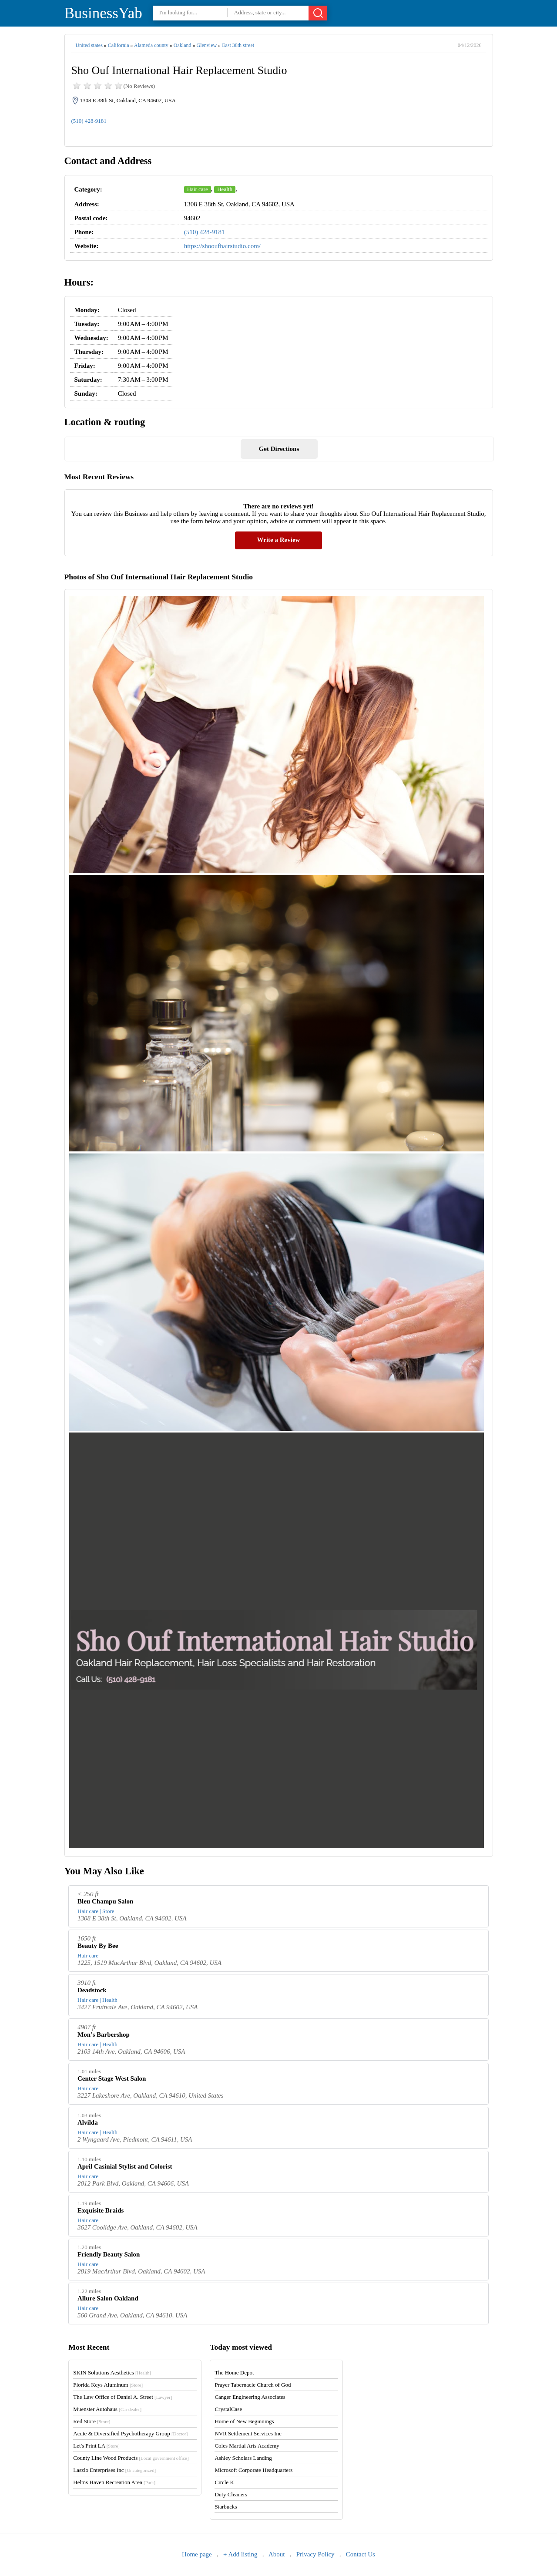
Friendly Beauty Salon (108, 2254)
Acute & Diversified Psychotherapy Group (130, 2433)
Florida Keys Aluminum (108, 2384)
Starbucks (226, 2506)
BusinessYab (103, 13)
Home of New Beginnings (244, 2421)
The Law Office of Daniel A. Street (122, 2397)
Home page (197, 2554)
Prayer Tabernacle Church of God (253, 2384)
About (276, 2554)
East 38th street (238, 45)
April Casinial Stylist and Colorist (124, 2166)
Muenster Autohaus (107, 2409)
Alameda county (151, 45)
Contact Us (360, 2554)
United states (89, 45)
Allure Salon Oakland (107, 2298)
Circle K (224, 2482)
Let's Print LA (96, 2445)
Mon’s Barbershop (103, 2034)
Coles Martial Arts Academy (247, 2445)
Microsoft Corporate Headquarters (253, 2470)
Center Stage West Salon (111, 2078)
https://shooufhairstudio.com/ (222, 245)
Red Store (91, 2421)
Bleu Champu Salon (105, 1901)
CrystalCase (228, 2409)
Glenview (206, 45)
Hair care (197, 189)
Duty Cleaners (231, 2494)
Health (224, 189)
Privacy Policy (315, 2554)
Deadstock (92, 1990)
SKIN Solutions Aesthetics (112, 2372)
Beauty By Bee (97, 1945)
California (118, 45)
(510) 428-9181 (89, 121)
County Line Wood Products (130, 2458)
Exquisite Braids (100, 2210)
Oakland (182, 45)
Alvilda (87, 2122)
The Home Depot (234, 2372)
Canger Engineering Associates (250, 2397)
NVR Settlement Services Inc (248, 2433)
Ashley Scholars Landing (243, 2458)
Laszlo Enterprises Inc (114, 2470)
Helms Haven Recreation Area (114, 2482)
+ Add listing (240, 2554)
